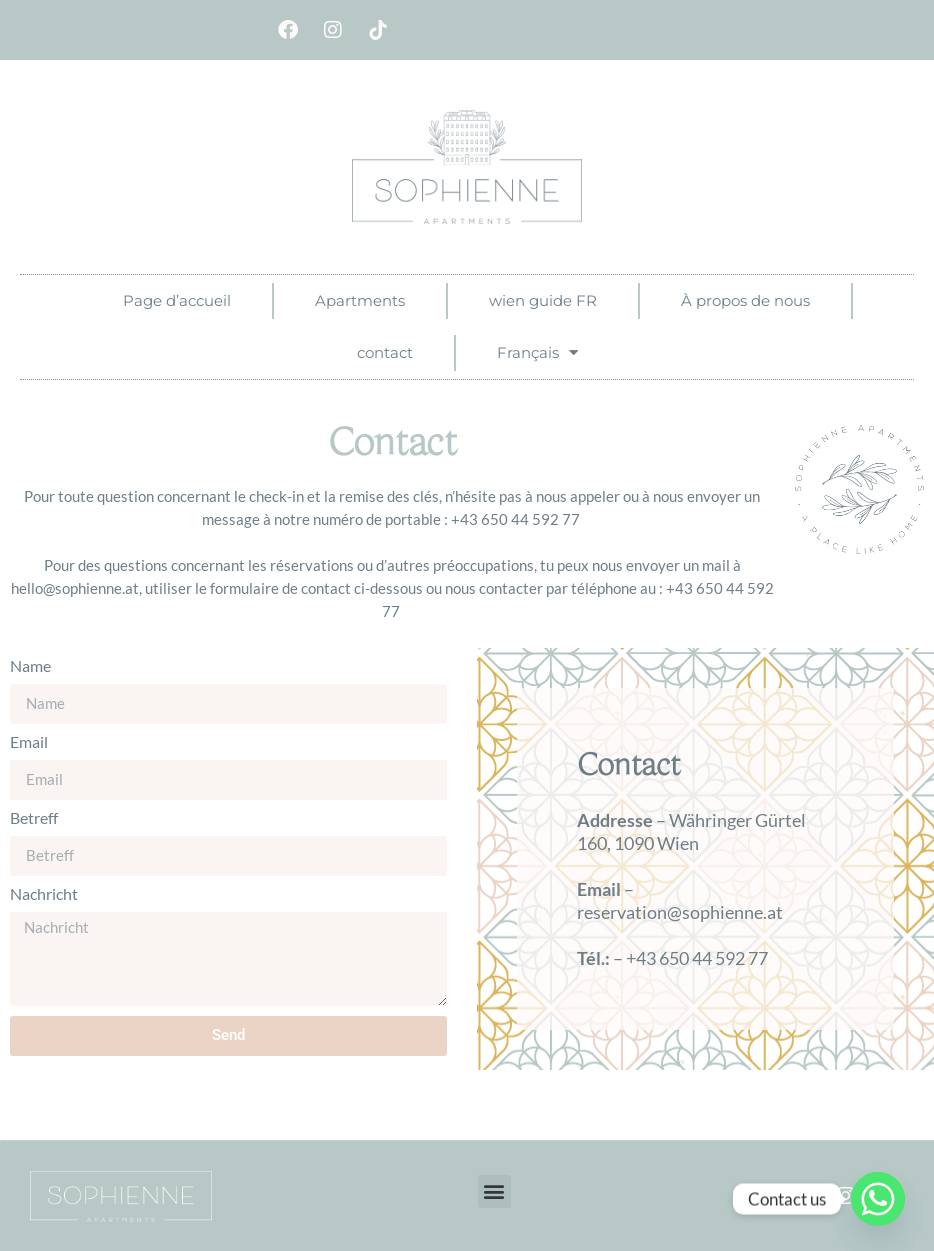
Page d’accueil (177, 300)
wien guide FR (543, 300)
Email (29, 742)
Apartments (360, 300)
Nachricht (44, 894)
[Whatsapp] (878, 1199)
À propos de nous (745, 300)
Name (30, 666)
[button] (494, 1191)
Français (537, 352)
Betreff (34, 818)
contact (385, 352)
